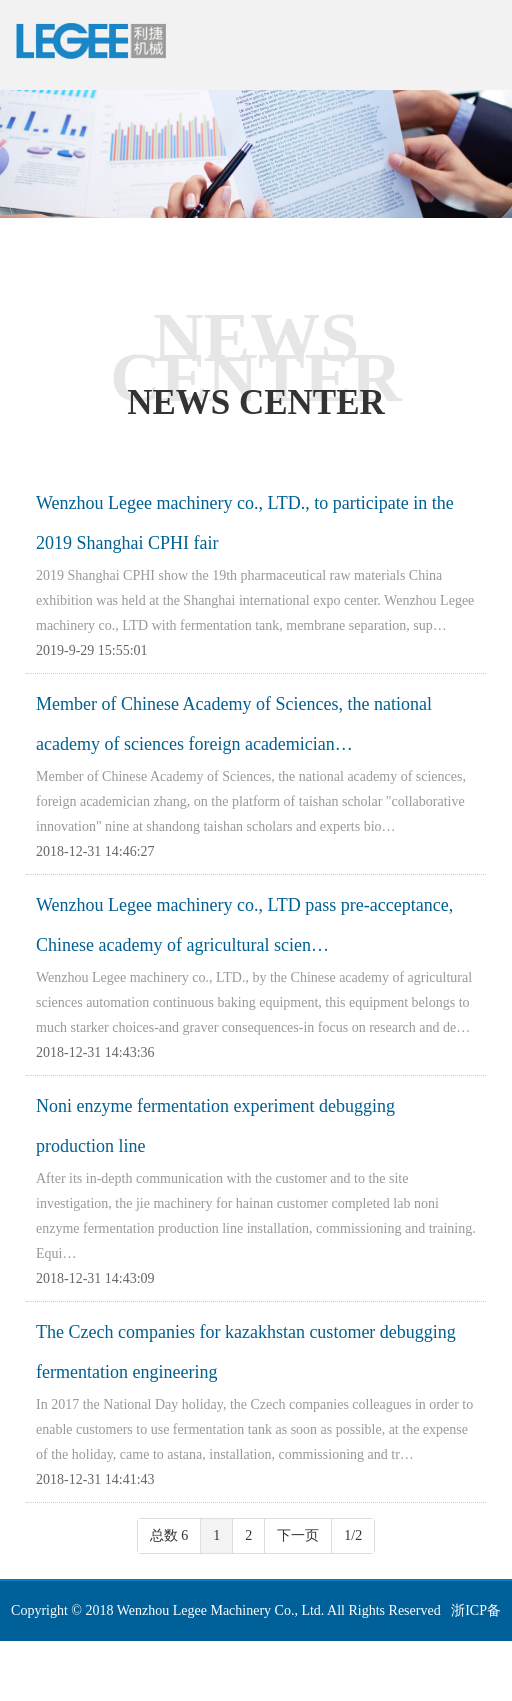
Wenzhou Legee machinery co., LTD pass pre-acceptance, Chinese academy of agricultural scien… (244, 925)
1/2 (353, 1535)
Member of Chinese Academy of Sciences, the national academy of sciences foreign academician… (234, 724)
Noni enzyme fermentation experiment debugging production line (215, 1126)
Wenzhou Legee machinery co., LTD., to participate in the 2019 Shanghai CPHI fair (245, 523)
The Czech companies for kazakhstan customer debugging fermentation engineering (246, 1352)
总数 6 (169, 1535)
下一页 (298, 1535)
